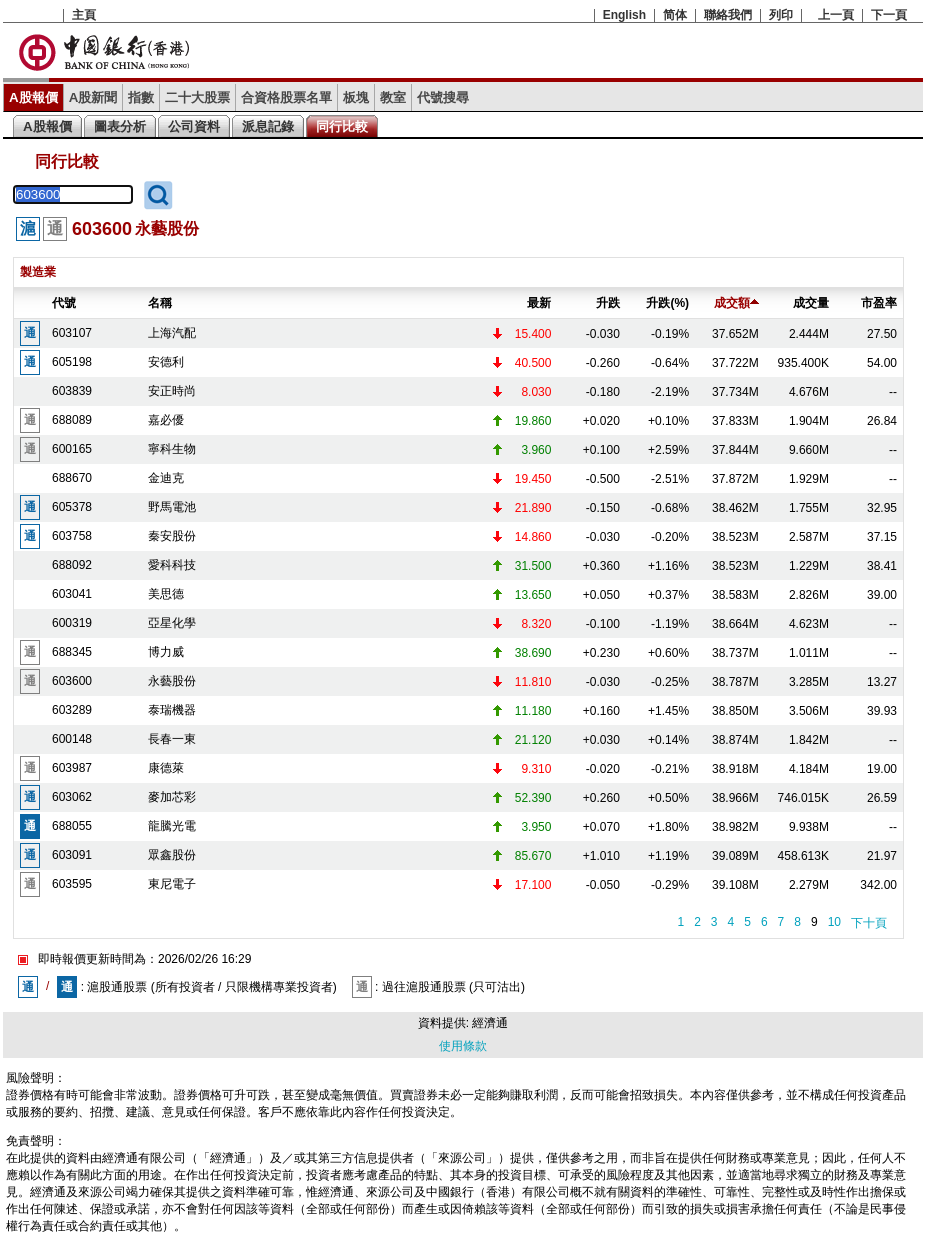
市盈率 (879, 303)
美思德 (166, 594)
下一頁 (889, 15)
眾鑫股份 (172, 855)
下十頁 (869, 923)
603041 (72, 594)
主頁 (84, 15)
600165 (72, 449)
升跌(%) (667, 303)
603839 (72, 391)
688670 (72, 478)
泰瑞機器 (172, 710)
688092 (72, 565)
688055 (72, 826)
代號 (64, 303)
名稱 (160, 303)
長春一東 (172, 739)
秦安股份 (172, 536)
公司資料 (194, 126)
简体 (675, 15)
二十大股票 (197, 97)
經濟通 (490, 1023)
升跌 (608, 303)
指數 (141, 97)
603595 (72, 884)
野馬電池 (172, 507)
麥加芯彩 (172, 797)
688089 (72, 420)
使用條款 (463, 1046)
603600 (72, 681)
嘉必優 (166, 420)
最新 (539, 303)
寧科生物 (172, 449)
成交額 (736, 303)
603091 (72, 855)
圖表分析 (120, 126)
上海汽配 (172, 333)
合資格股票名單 (286, 97)
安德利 (166, 362)
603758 (72, 536)
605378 (72, 507)
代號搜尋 (443, 97)
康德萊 (166, 768)
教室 (393, 97)
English (624, 15)
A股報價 (33, 97)
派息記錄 (268, 126)
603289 (72, 710)
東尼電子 (172, 884)
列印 (781, 15)
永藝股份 (172, 681)
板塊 (356, 97)
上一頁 (836, 15)
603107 (72, 333)
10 (834, 922)
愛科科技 (172, 565)
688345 (72, 652)
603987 (72, 768)
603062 (72, 797)
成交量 (811, 303)
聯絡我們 (728, 15)
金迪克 (166, 478)
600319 (72, 623)
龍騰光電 (172, 826)
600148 (72, 739)
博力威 (166, 652)
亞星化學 (172, 623)
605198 (72, 362)
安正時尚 (172, 391)
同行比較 (342, 126)
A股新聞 (93, 97)
